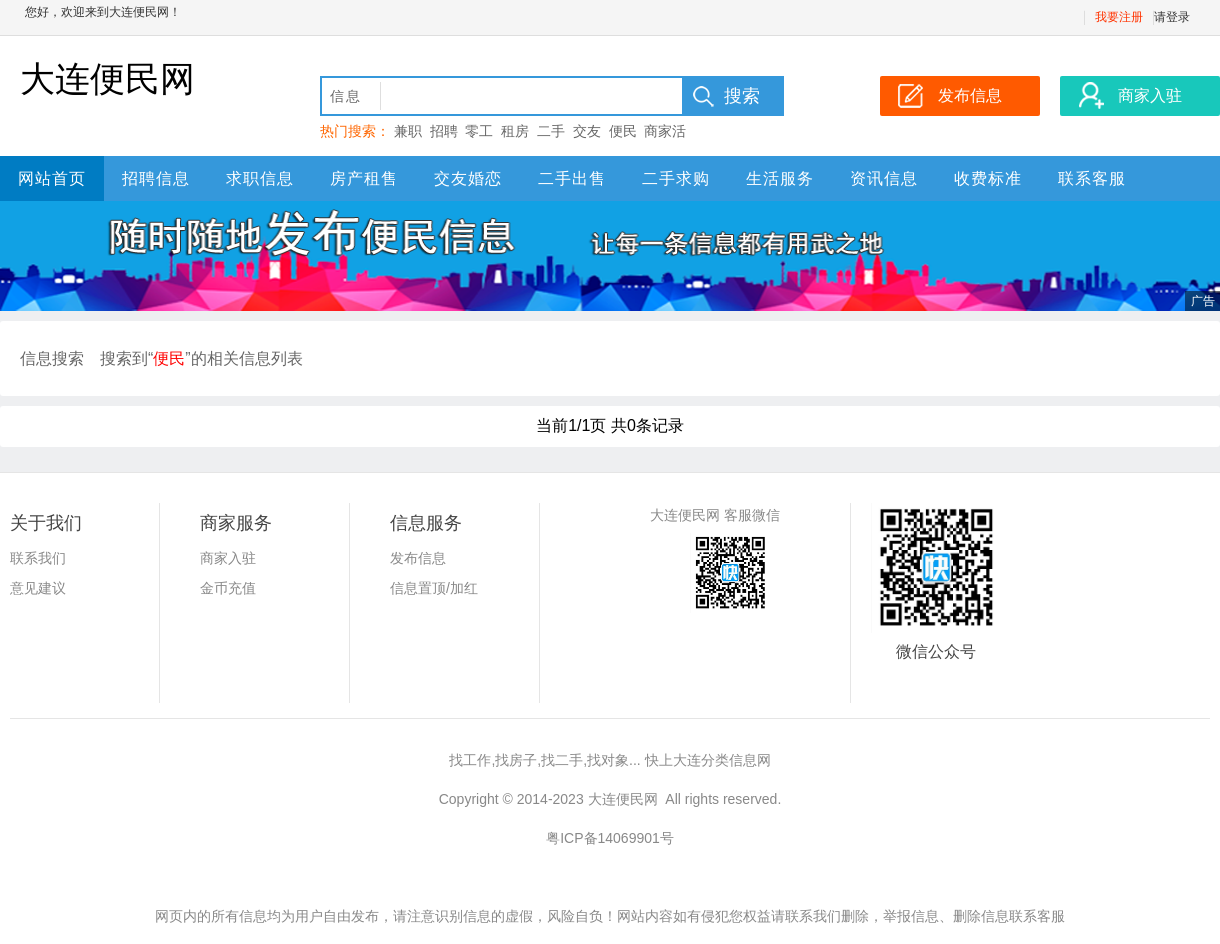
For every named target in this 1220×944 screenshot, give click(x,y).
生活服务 (780, 178)
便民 (623, 131)
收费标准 (988, 178)
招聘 (444, 131)
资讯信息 (884, 178)
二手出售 (572, 178)
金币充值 (228, 588)
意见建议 (38, 588)
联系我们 (38, 558)
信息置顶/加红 (434, 588)
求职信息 (260, 178)
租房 (515, 131)
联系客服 (1092, 178)
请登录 (1172, 17)
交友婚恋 (468, 178)
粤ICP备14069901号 (610, 838)
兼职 (408, 131)
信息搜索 (52, 358)
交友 (587, 131)
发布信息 (418, 558)
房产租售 (364, 178)
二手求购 (676, 178)
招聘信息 (156, 178)
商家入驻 (228, 558)
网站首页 (52, 178)
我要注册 (1119, 17)
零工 (479, 131)
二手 (551, 131)
